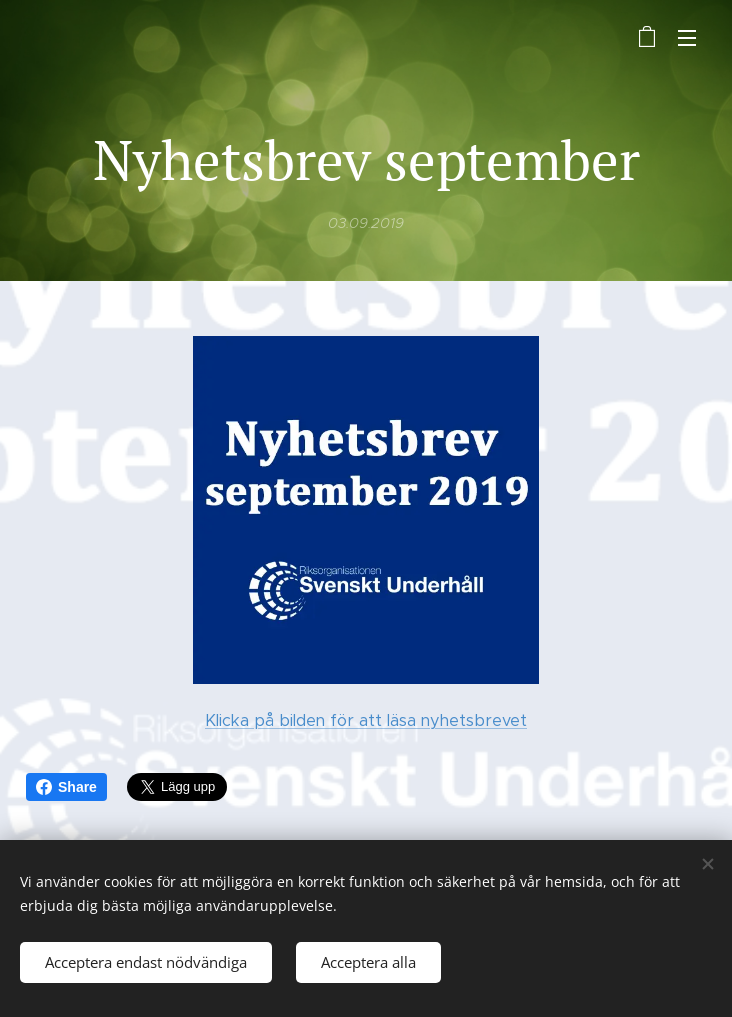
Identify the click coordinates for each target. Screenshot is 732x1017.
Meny (687, 38)
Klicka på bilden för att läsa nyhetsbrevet (366, 719)
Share (66, 787)
